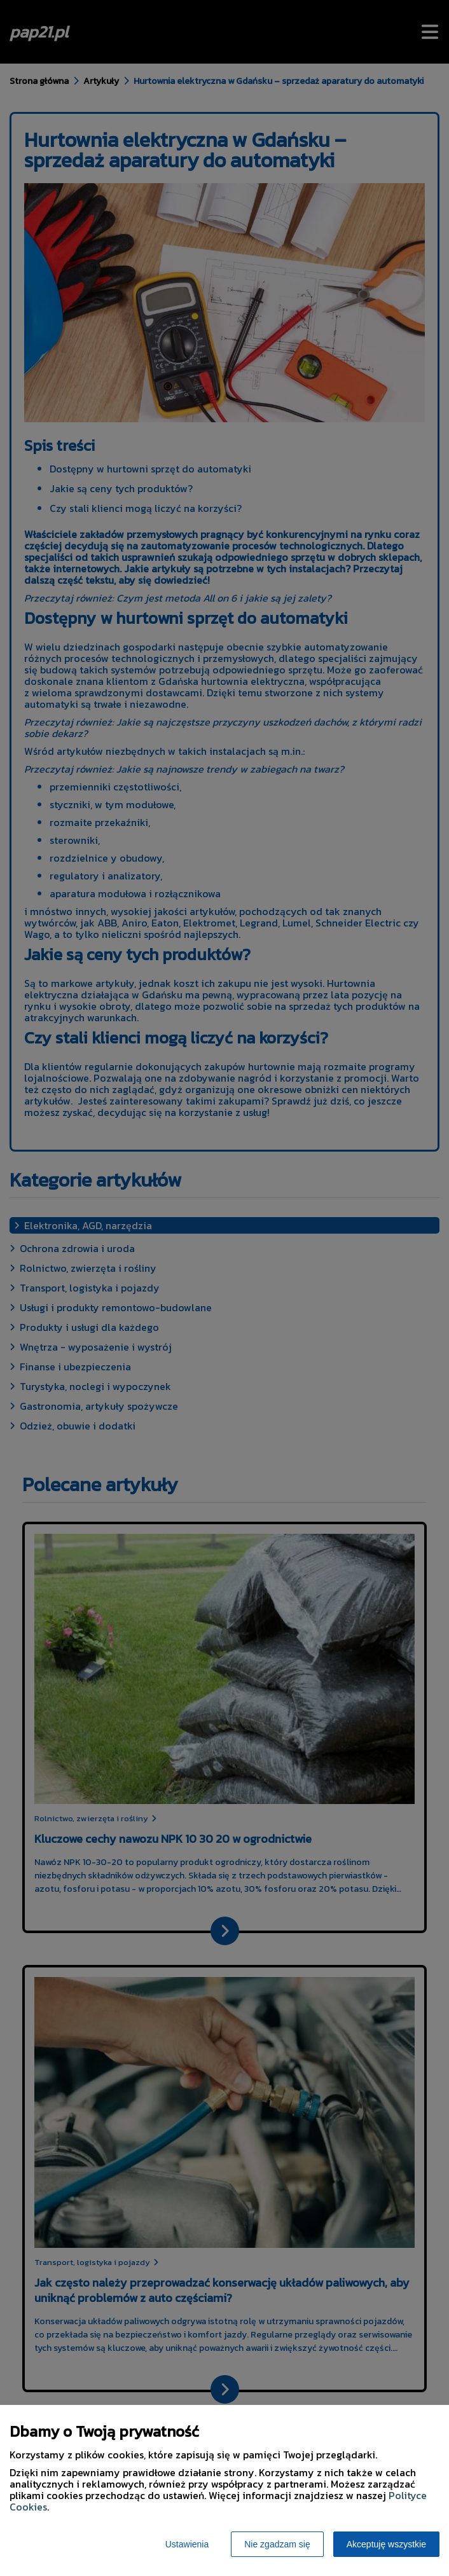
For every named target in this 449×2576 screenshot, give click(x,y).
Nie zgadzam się (277, 2544)
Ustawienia (187, 2544)
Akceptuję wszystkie (386, 2544)
